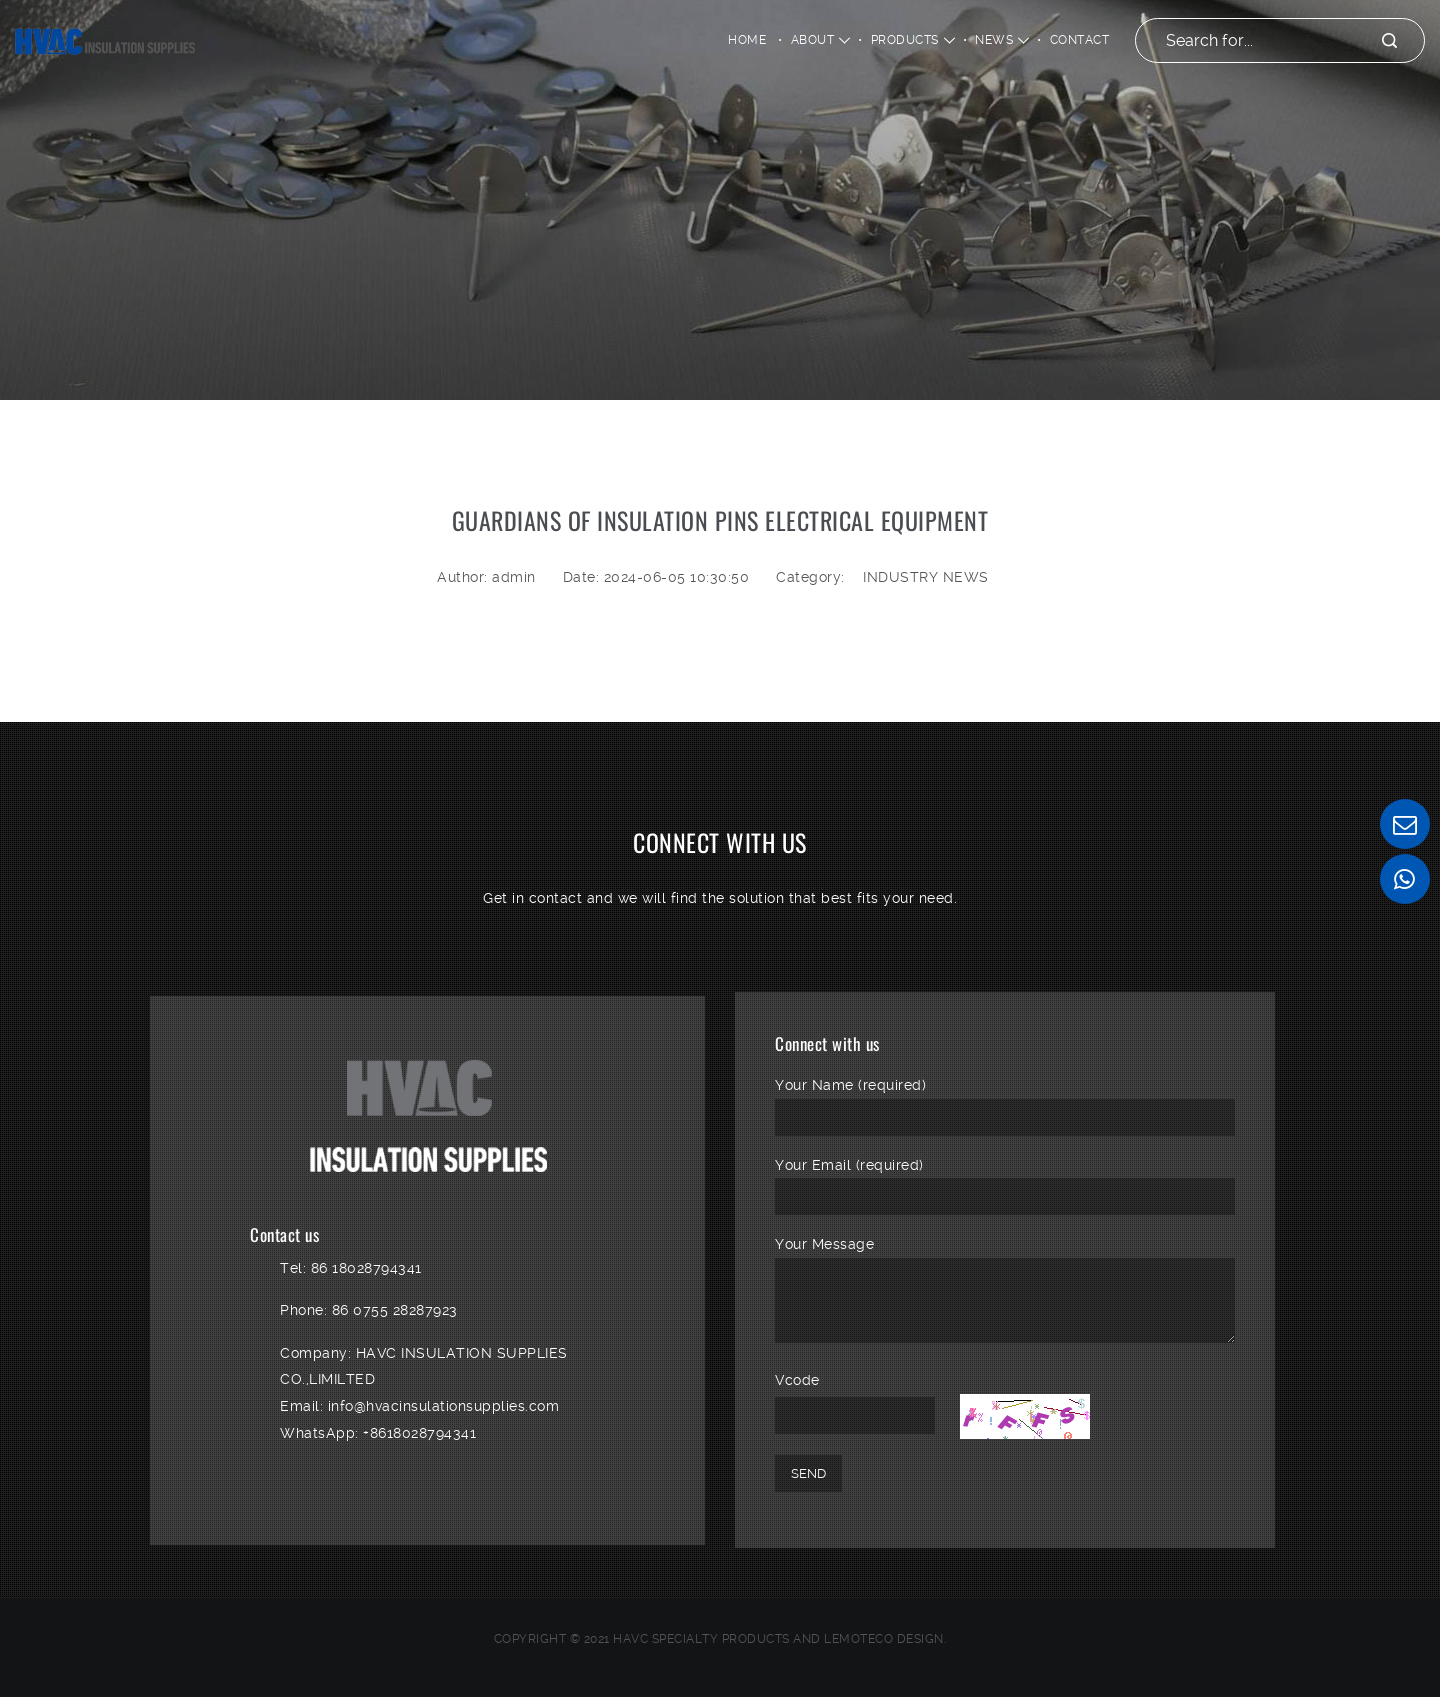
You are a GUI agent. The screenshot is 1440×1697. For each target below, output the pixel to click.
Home (747, 40)
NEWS (994, 40)
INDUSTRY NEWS (926, 577)
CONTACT (1080, 40)
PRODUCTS (905, 40)
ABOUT (813, 40)
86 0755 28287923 (395, 1310)
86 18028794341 (366, 1268)
